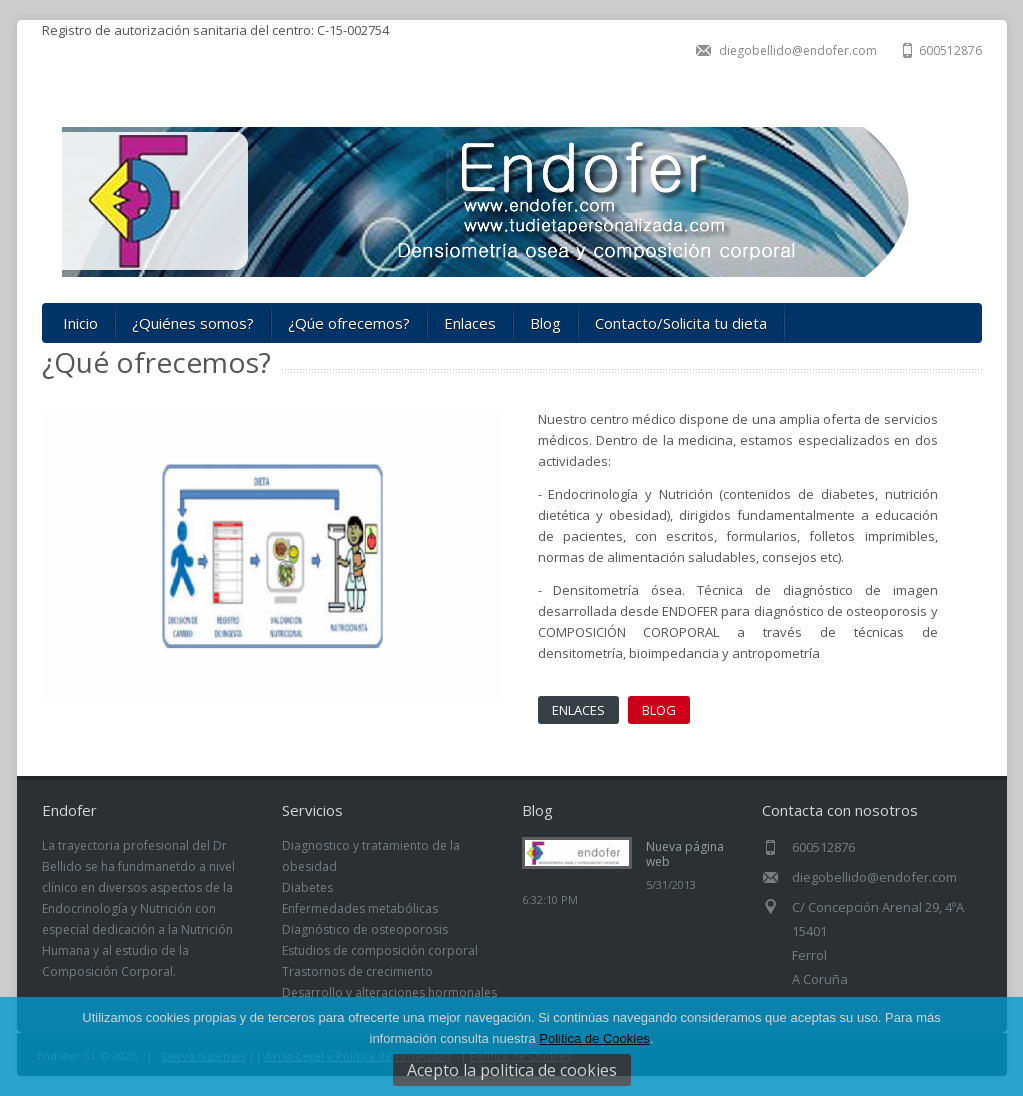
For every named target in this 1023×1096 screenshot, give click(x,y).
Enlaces (470, 323)
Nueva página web (685, 854)
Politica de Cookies (594, 1038)
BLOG (659, 710)
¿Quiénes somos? (193, 323)
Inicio (80, 323)
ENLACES (578, 710)
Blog (545, 323)
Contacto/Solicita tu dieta (681, 323)
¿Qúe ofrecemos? (349, 323)
